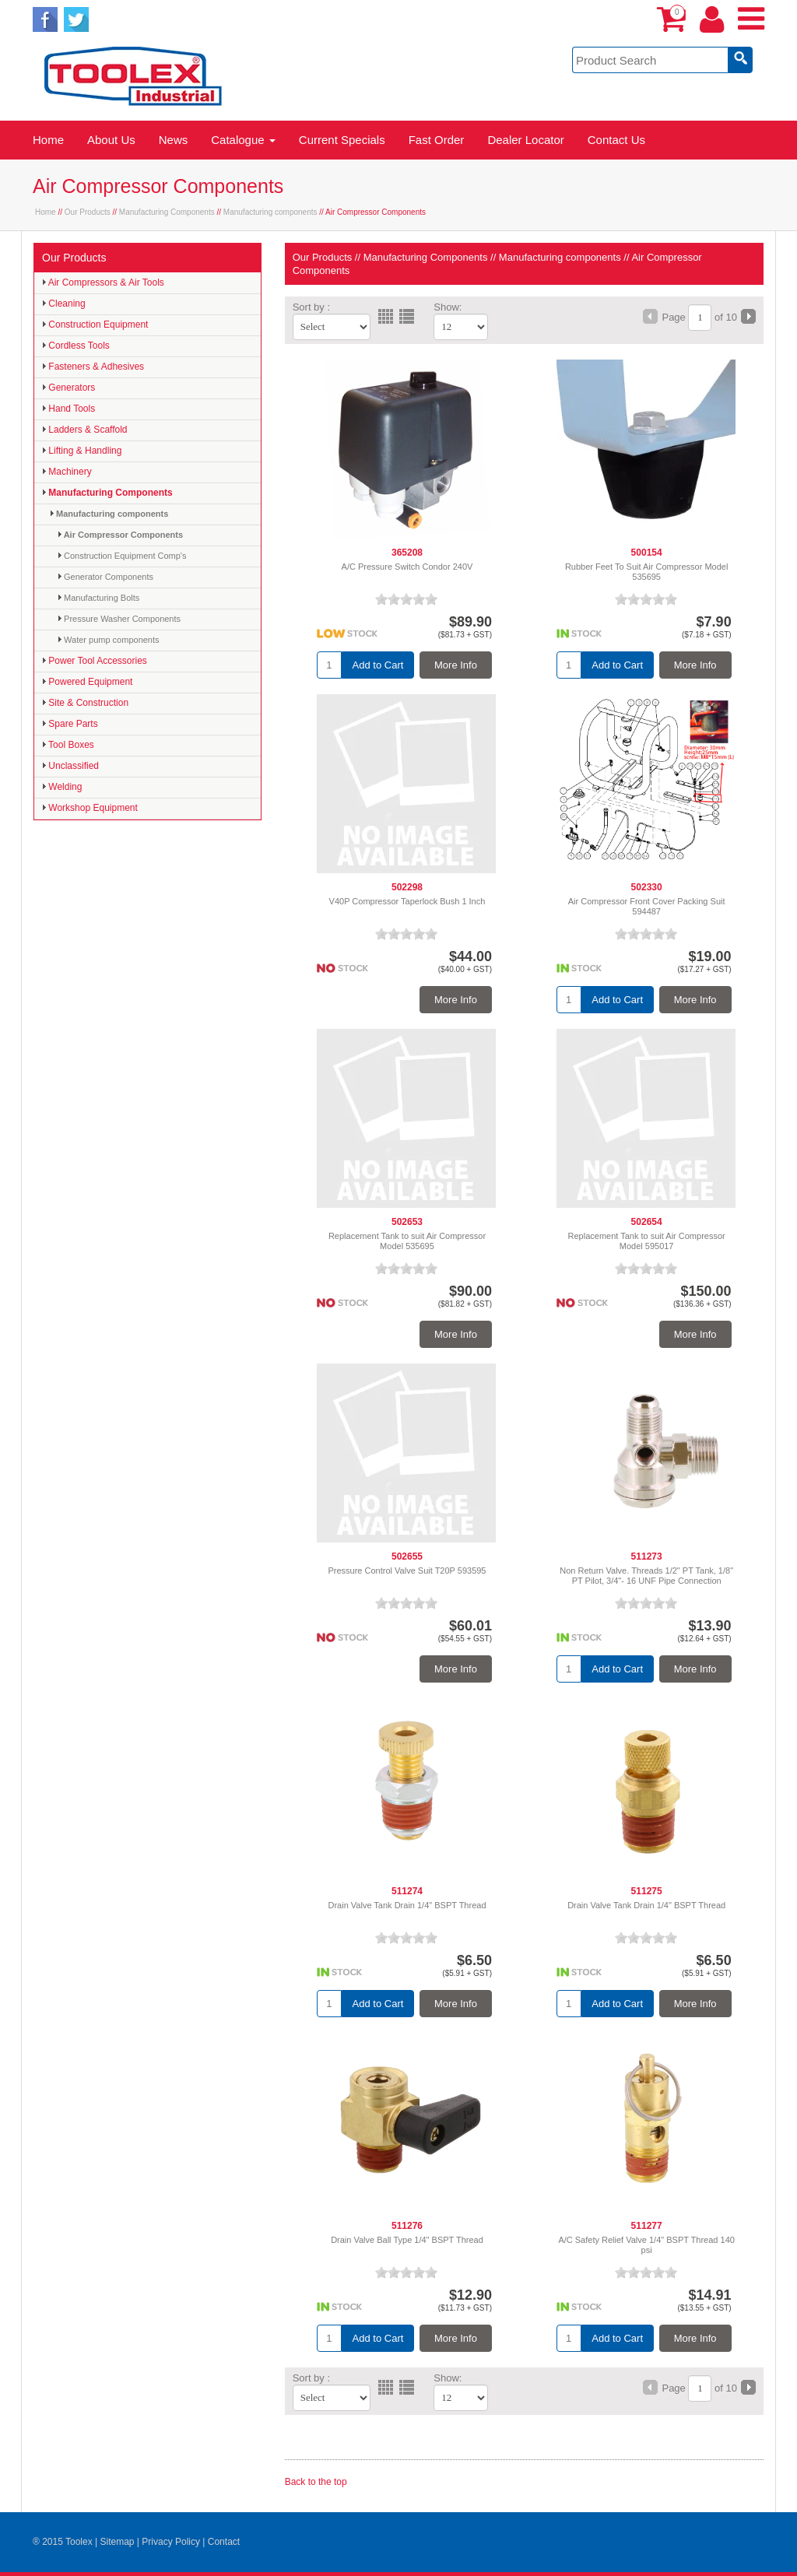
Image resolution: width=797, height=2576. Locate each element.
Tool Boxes (68, 744)
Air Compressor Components (120, 534)
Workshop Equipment (90, 807)
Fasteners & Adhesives (93, 366)
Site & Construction (85, 702)
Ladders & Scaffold (85, 429)
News (173, 139)
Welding (62, 786)
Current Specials (342, 139)
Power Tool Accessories (94, 660)
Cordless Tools (76, 345)
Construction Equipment (95, 324)
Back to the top (316, 2481)
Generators (68, 387)
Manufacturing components (270, 212)
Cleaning (64, 303)
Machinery (67, 471)
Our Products (88, 212)
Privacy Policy (171, 2541)
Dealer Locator (525, 139)
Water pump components (109, 639)
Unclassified (70, 765)
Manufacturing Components (167, 212)
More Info (455, 665)
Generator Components (105, 576)
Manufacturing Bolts (98, 597)
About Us (111, 139)
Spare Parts (70, 723)
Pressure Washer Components (119, 618)
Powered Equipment (87, 681)
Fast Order (437, 139)
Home (48, 139)
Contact (224, 2541)
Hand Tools (68, 408)
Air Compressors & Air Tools (103, 282)
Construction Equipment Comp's (122, 555)
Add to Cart (378, 665)
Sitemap (117, 2541)
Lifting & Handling (81, 450)
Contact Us (616, 139)
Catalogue (243, 139)
